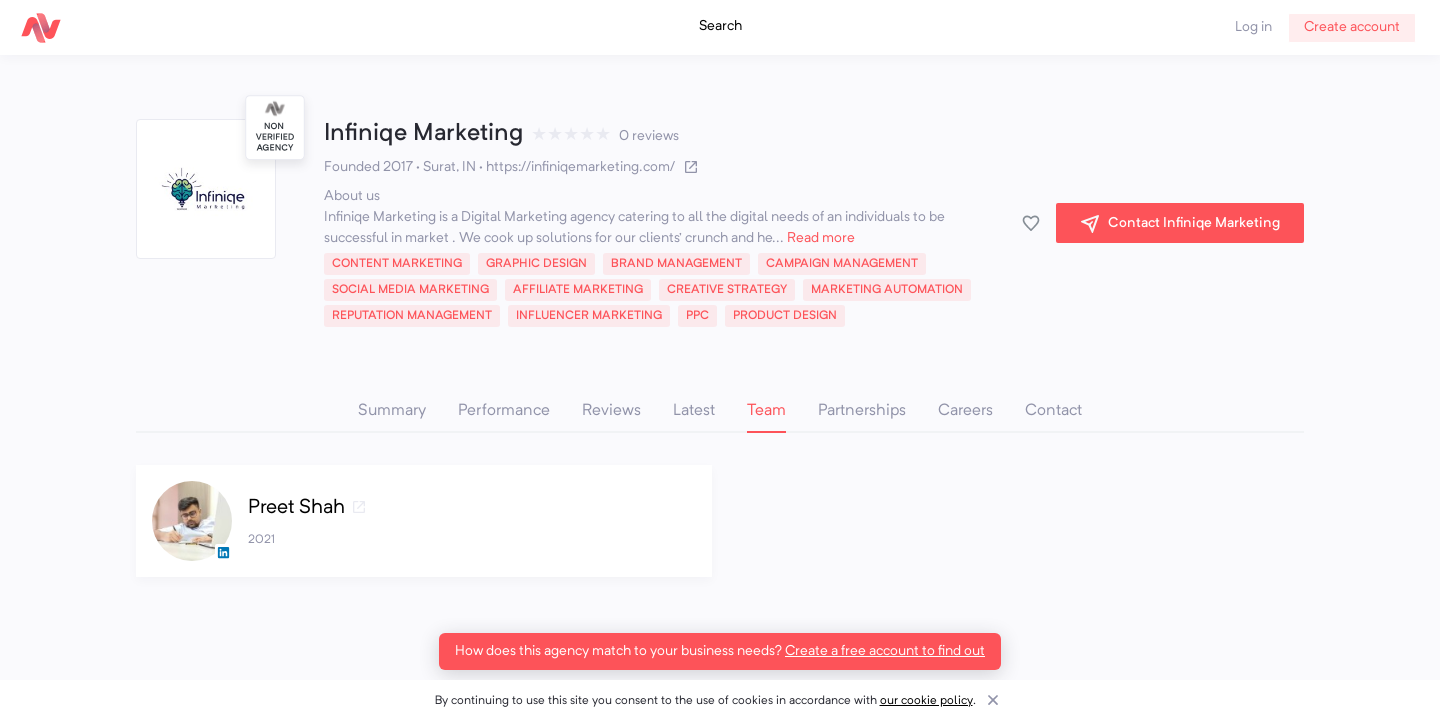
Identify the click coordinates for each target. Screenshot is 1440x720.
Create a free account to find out (885, 651)
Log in (1253, 27)
